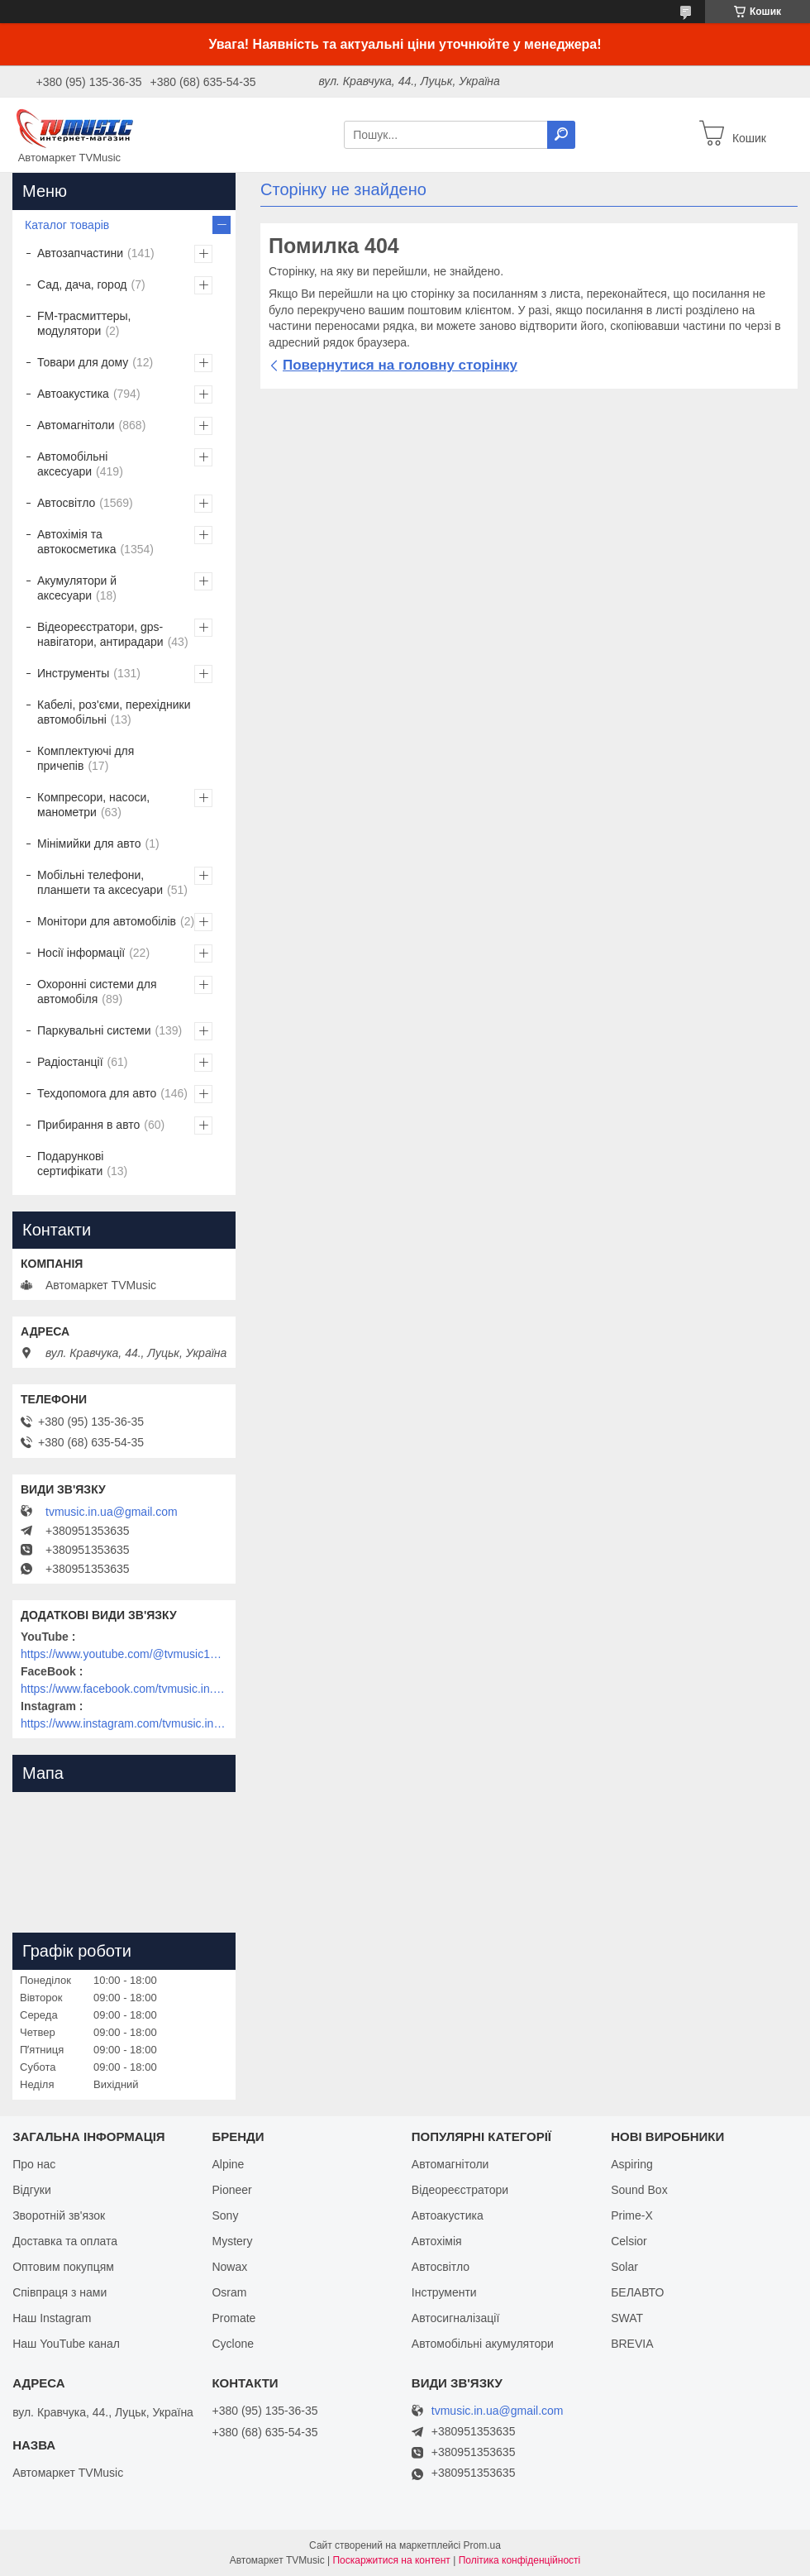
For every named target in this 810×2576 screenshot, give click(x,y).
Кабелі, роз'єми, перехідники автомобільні (113, 712)
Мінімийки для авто (89, 843)
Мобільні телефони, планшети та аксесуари (100, 882)
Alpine (228, 2164)
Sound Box (639, 2189)
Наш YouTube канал (66, 2343)
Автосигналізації (455, 2318)
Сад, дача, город (82, 284)
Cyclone (233, 2343)
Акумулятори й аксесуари (77, 588)
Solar (624, 2266)
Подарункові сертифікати (70, 1163)
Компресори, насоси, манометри (93, 805)
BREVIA (632, 2343)
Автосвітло (66, 502)
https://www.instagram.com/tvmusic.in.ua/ (124, 1723)
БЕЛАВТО (637, 2292)
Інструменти (444, 2292)
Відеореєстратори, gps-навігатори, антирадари (100, 634)
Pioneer (231, 2189)
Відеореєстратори (460, 2189)
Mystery (232, 2241)
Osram (229, 2292)
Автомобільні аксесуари (72, 464)
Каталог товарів (67, 225)
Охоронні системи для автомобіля (97, 991)
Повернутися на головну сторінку (400, 365)
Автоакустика (73, 393)
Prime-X (632, 2215)
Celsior (629, 2241)
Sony (225, 2215)
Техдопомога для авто (96, 1093)
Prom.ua (482, 2545)
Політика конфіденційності (520, 2560)
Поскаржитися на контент (391, 2560)
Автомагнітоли (76, 425)
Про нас (33, 2164)
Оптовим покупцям (63, 2266)
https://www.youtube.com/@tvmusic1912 (124, 1654)
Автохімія (437, 2241)
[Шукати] (561, 135)
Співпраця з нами (59, 2292)
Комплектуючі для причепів (85, 758)
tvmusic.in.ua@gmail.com (111, 1511)
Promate (233, 2318)
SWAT (627, 2318)
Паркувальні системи (93, 1030)
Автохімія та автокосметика (76, 542)
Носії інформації (81, 952)
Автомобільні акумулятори (483, 2343)
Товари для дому (82, 362)
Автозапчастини (80, 253)
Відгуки (31, 2189)
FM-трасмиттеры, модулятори (84, 323)
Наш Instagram (51, 2318)
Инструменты (73, 673)
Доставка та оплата (64, 2241)
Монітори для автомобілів (106, 921)
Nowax (229, 2266)
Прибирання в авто (88, 1124)
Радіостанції (70, 1061)
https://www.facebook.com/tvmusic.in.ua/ (124, 1688)
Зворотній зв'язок (58, 2215)
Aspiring (632, 2164)
